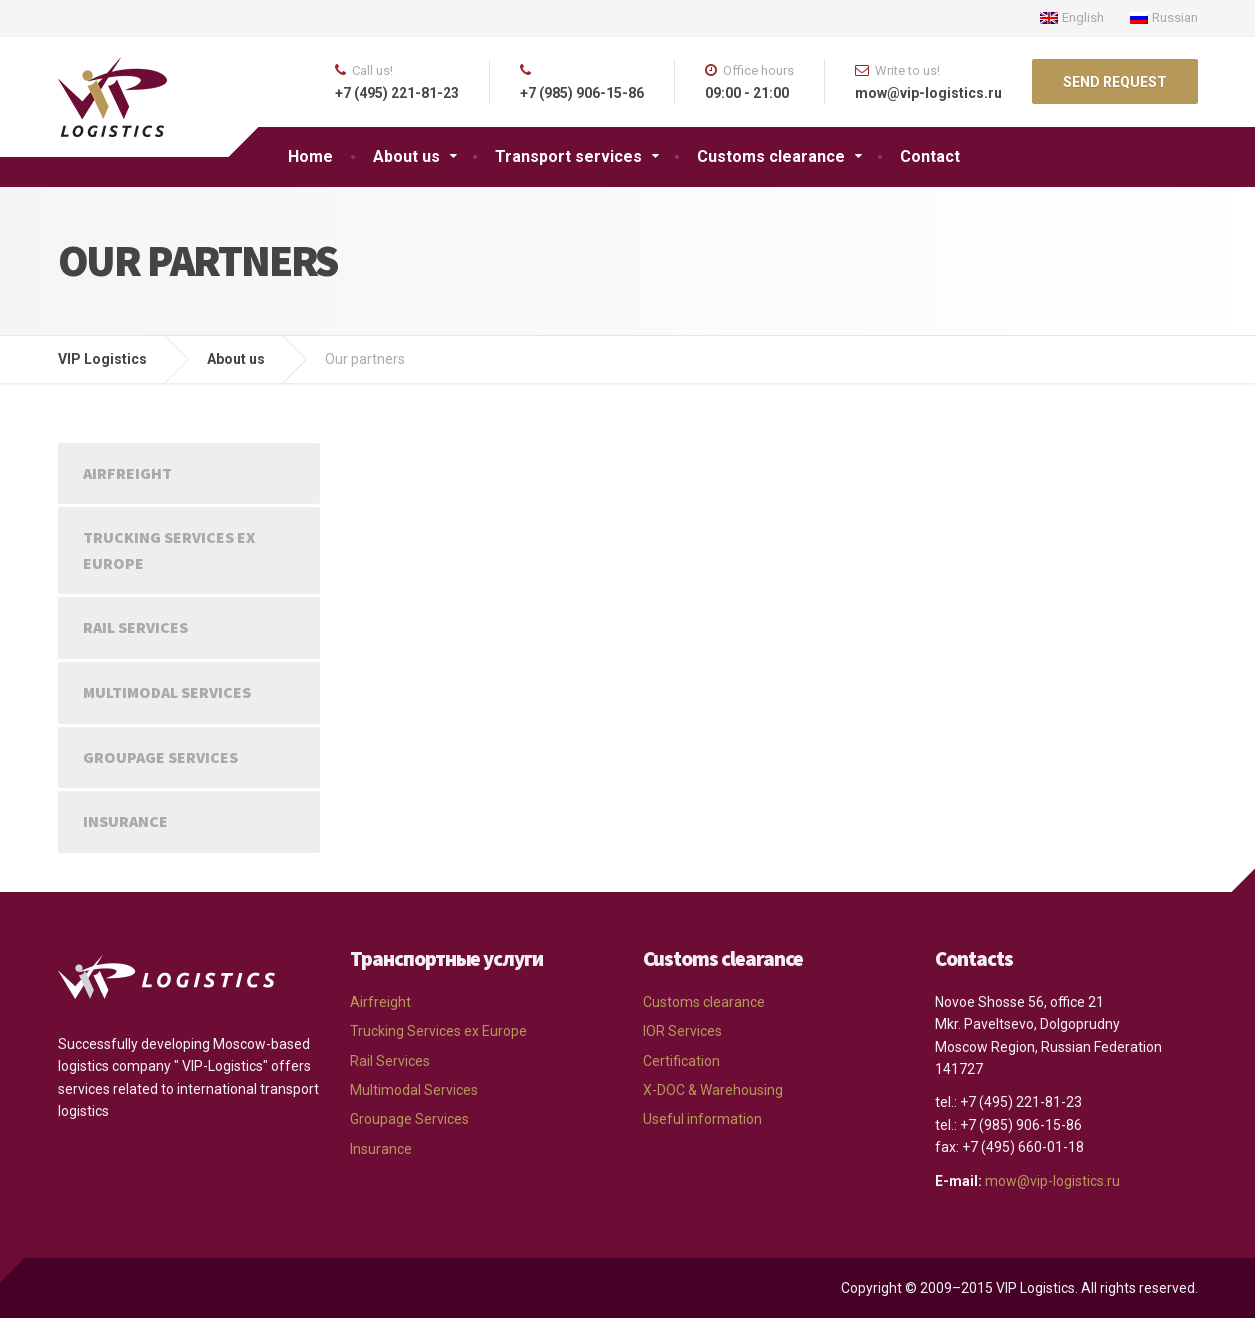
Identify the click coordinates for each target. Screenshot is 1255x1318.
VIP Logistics (102, 359)
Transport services (568, 156)
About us (406, 156)
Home (310, 156)
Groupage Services (160, 757)
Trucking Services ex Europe (169, 550)
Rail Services (135, 627)
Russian (1164, 17)
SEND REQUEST (1115, 82)
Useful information (702, 1119)
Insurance (125, 821)
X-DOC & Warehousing (713, 1090)
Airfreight (127, 473)
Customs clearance (771, 156)
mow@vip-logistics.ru (1052, 1181)
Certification (681, 1061)
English (1072, 17)
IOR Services (682, 1031)
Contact (930, 156)
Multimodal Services (167, 692)
